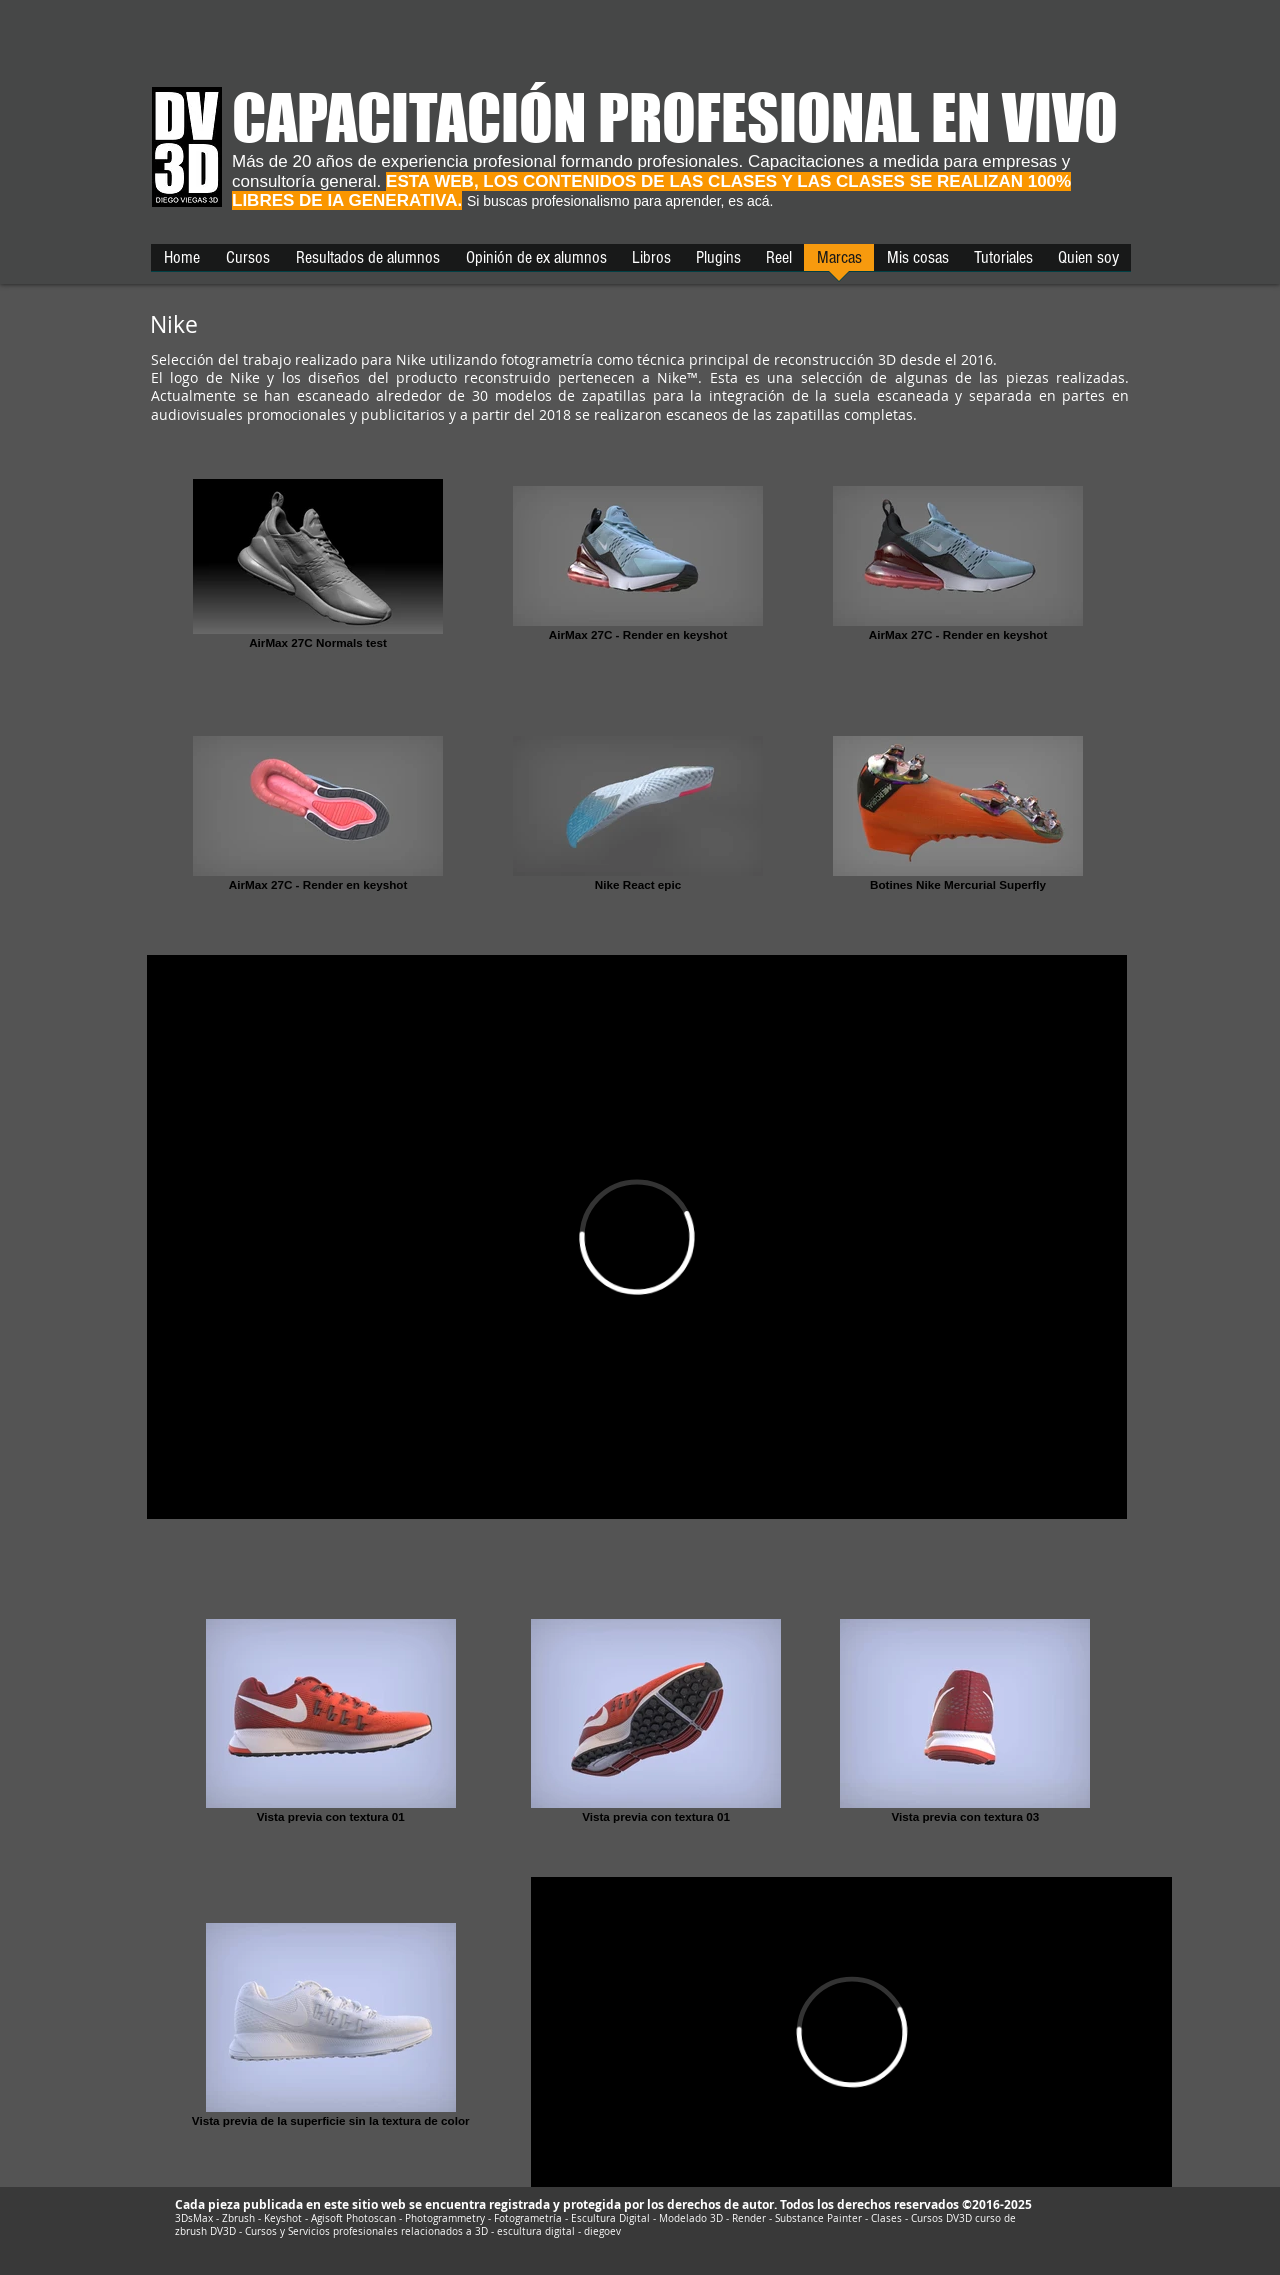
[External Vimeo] (637, 1237)
